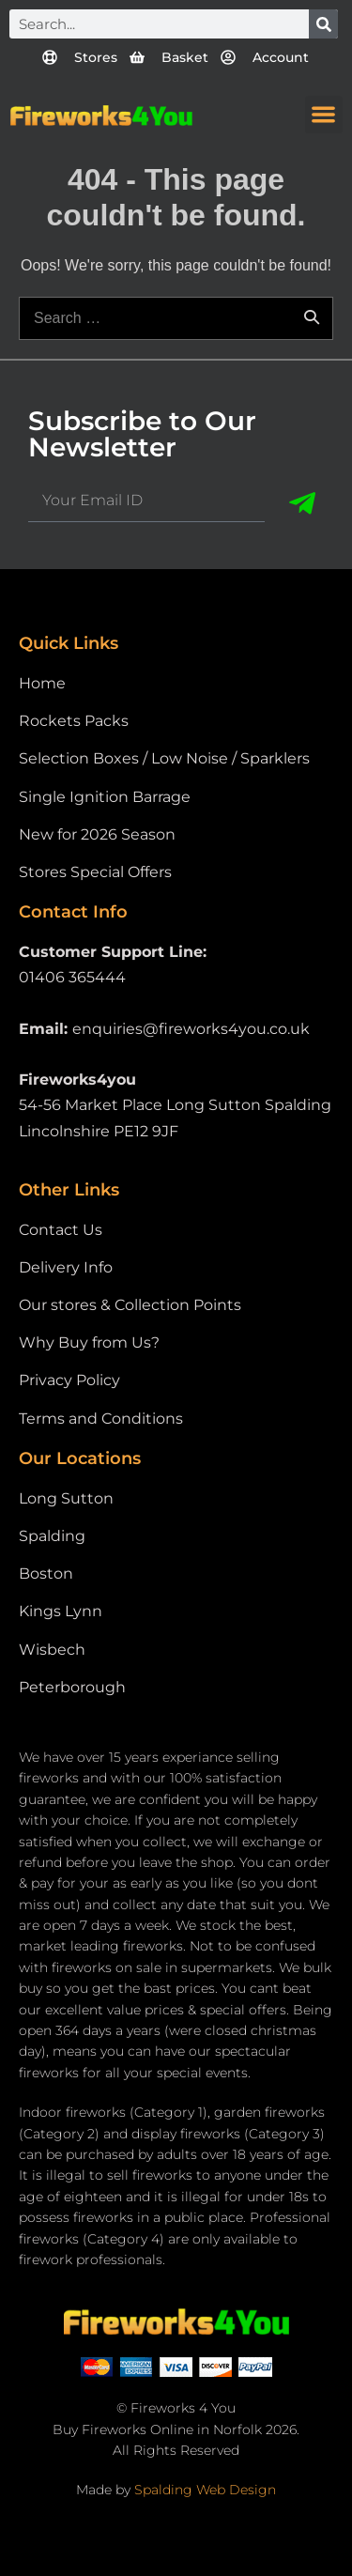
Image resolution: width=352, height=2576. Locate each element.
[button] (324, 115)
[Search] (323, 24)
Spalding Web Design (205, 2489)
